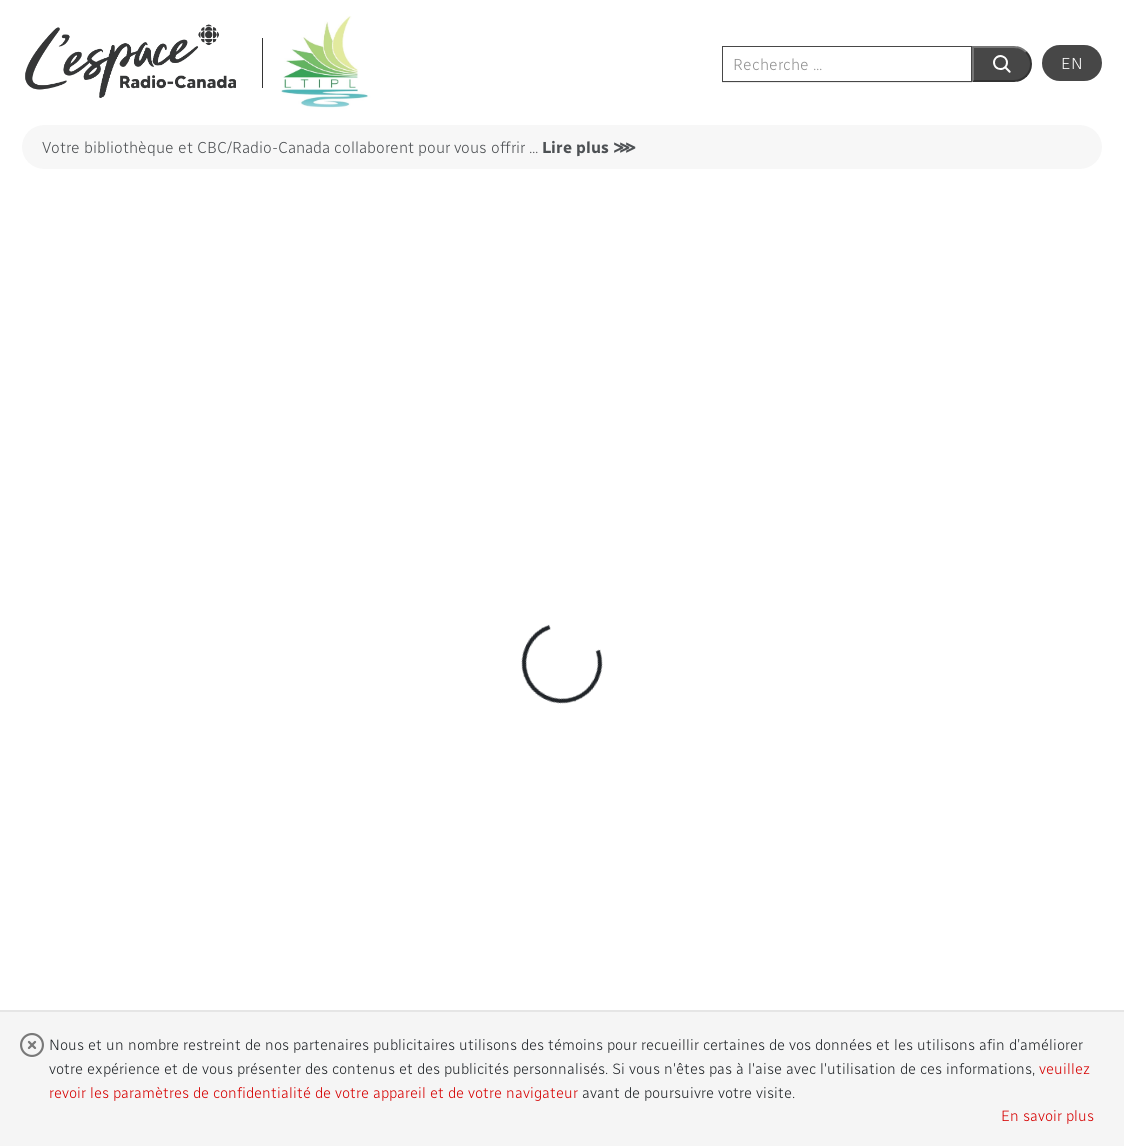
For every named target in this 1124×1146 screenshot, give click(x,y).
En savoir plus (1047, 1115)
